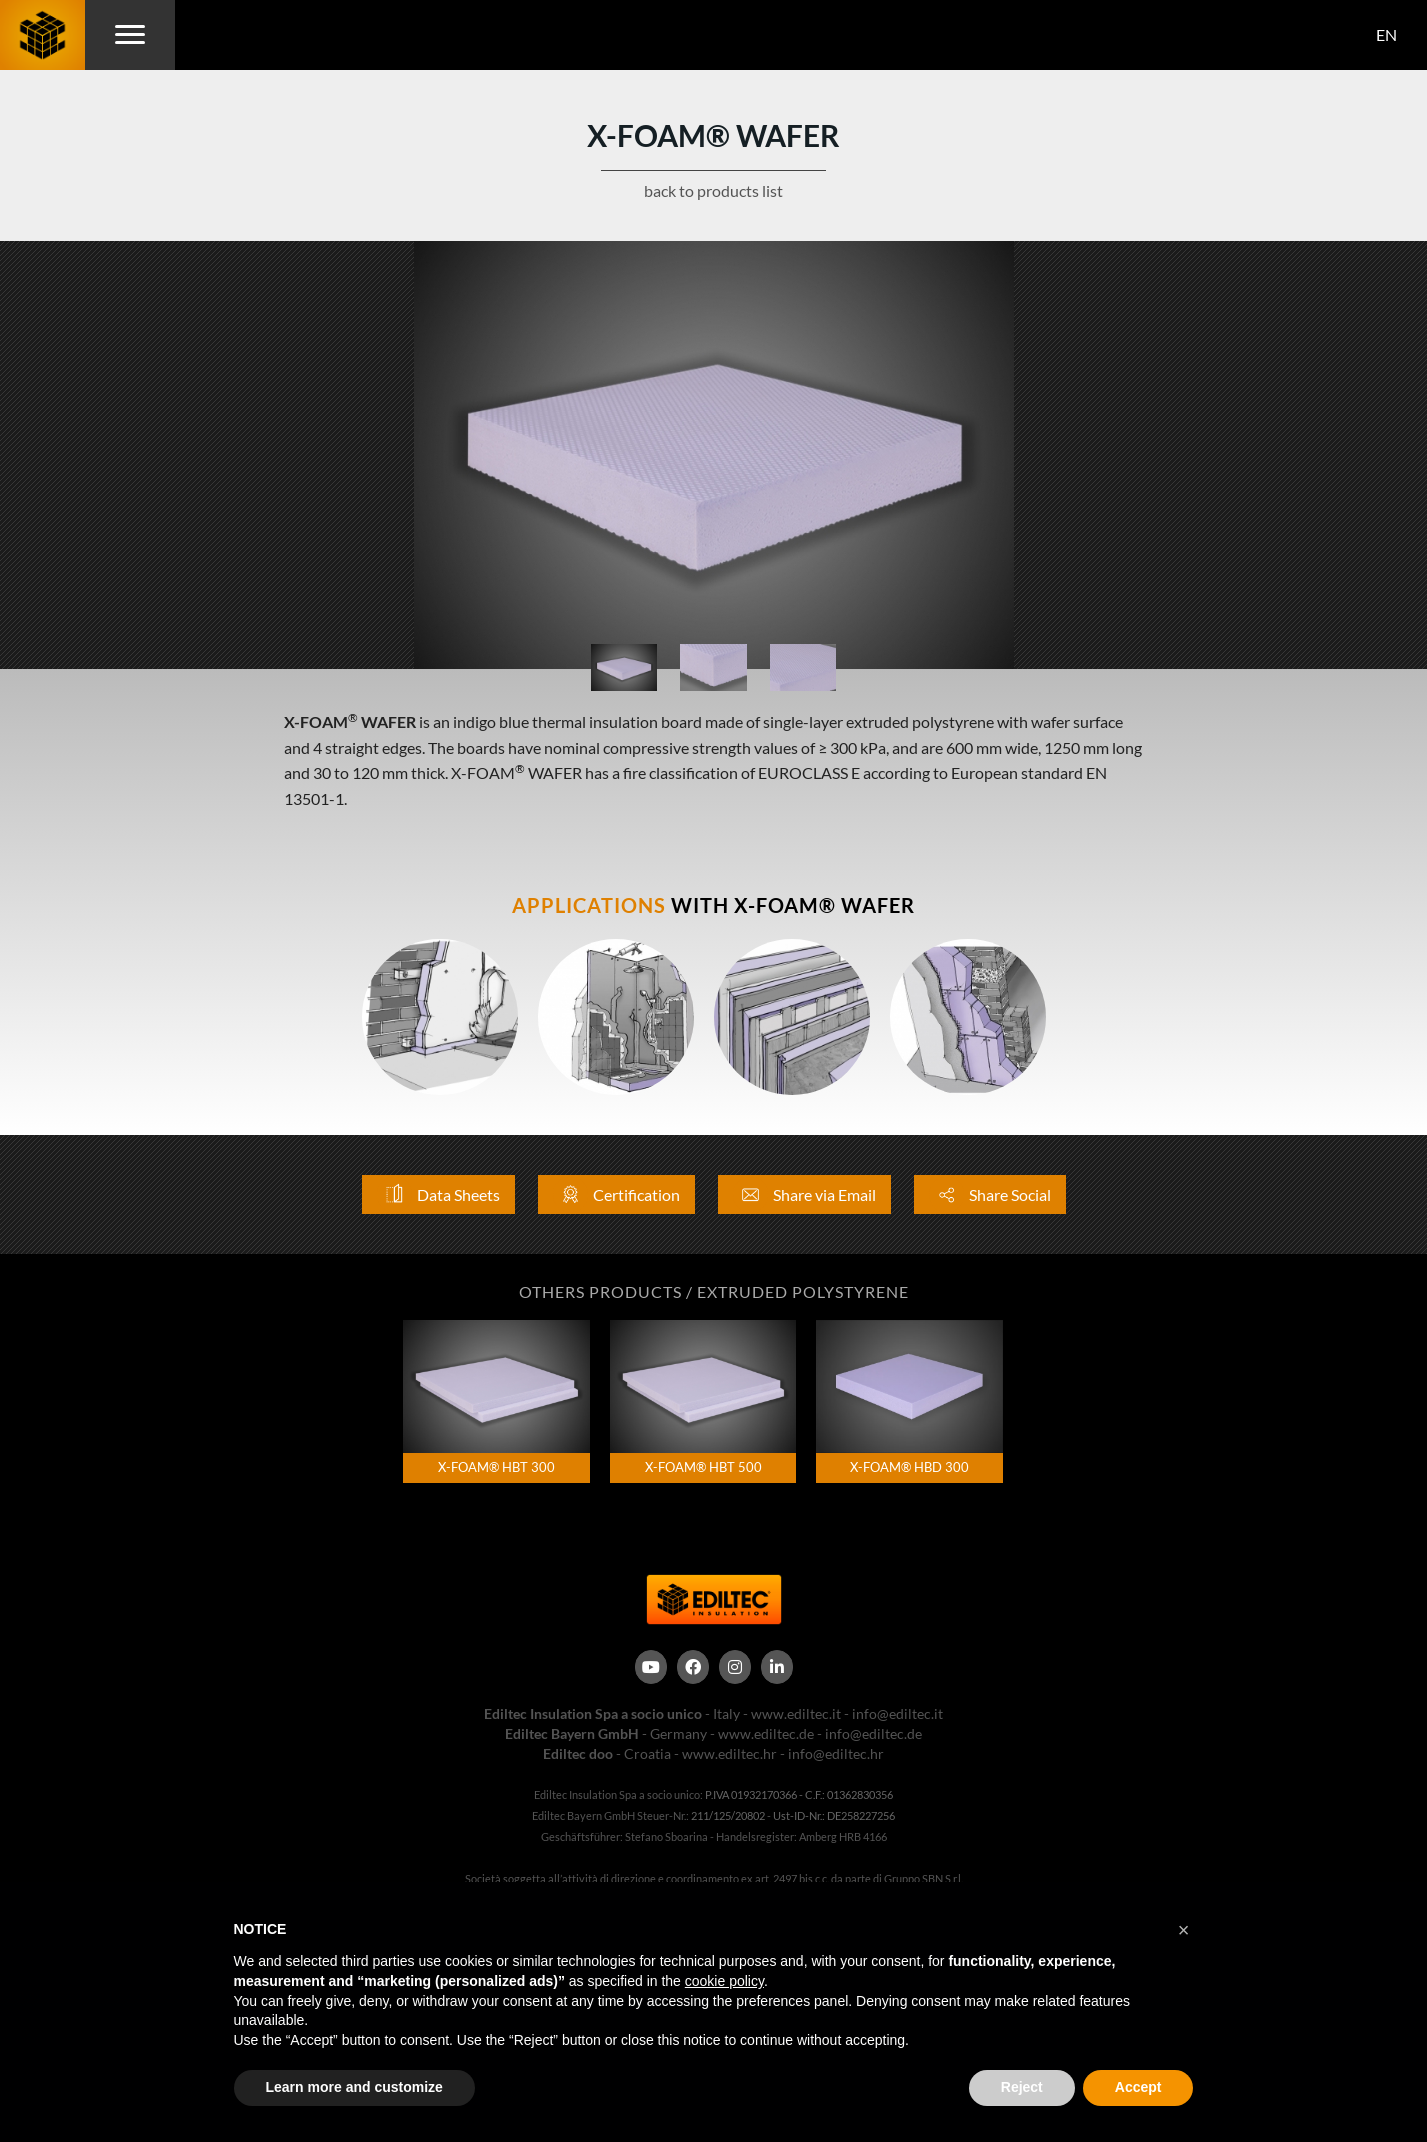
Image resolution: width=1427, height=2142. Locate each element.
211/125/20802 (728, 1815)
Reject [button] (1022, 2087)
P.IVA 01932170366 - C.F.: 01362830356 (799, 1794)
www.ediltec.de (766, 1733)
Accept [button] (1138, 2087)
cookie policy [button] (724, 1981)
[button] (1184, 1930)
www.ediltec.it (796, 1713)
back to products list (713, 190)
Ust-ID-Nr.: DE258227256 (834, 1815)
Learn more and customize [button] (354, 2087)
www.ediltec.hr (729, 1753)
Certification (616, 1194)
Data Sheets (438, 1194)
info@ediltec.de (873, 1733)
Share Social (990, 1194)
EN (1386, 34)
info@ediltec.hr (836, 1753)
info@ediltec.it (897, 1713)
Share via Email (804, 1194)
